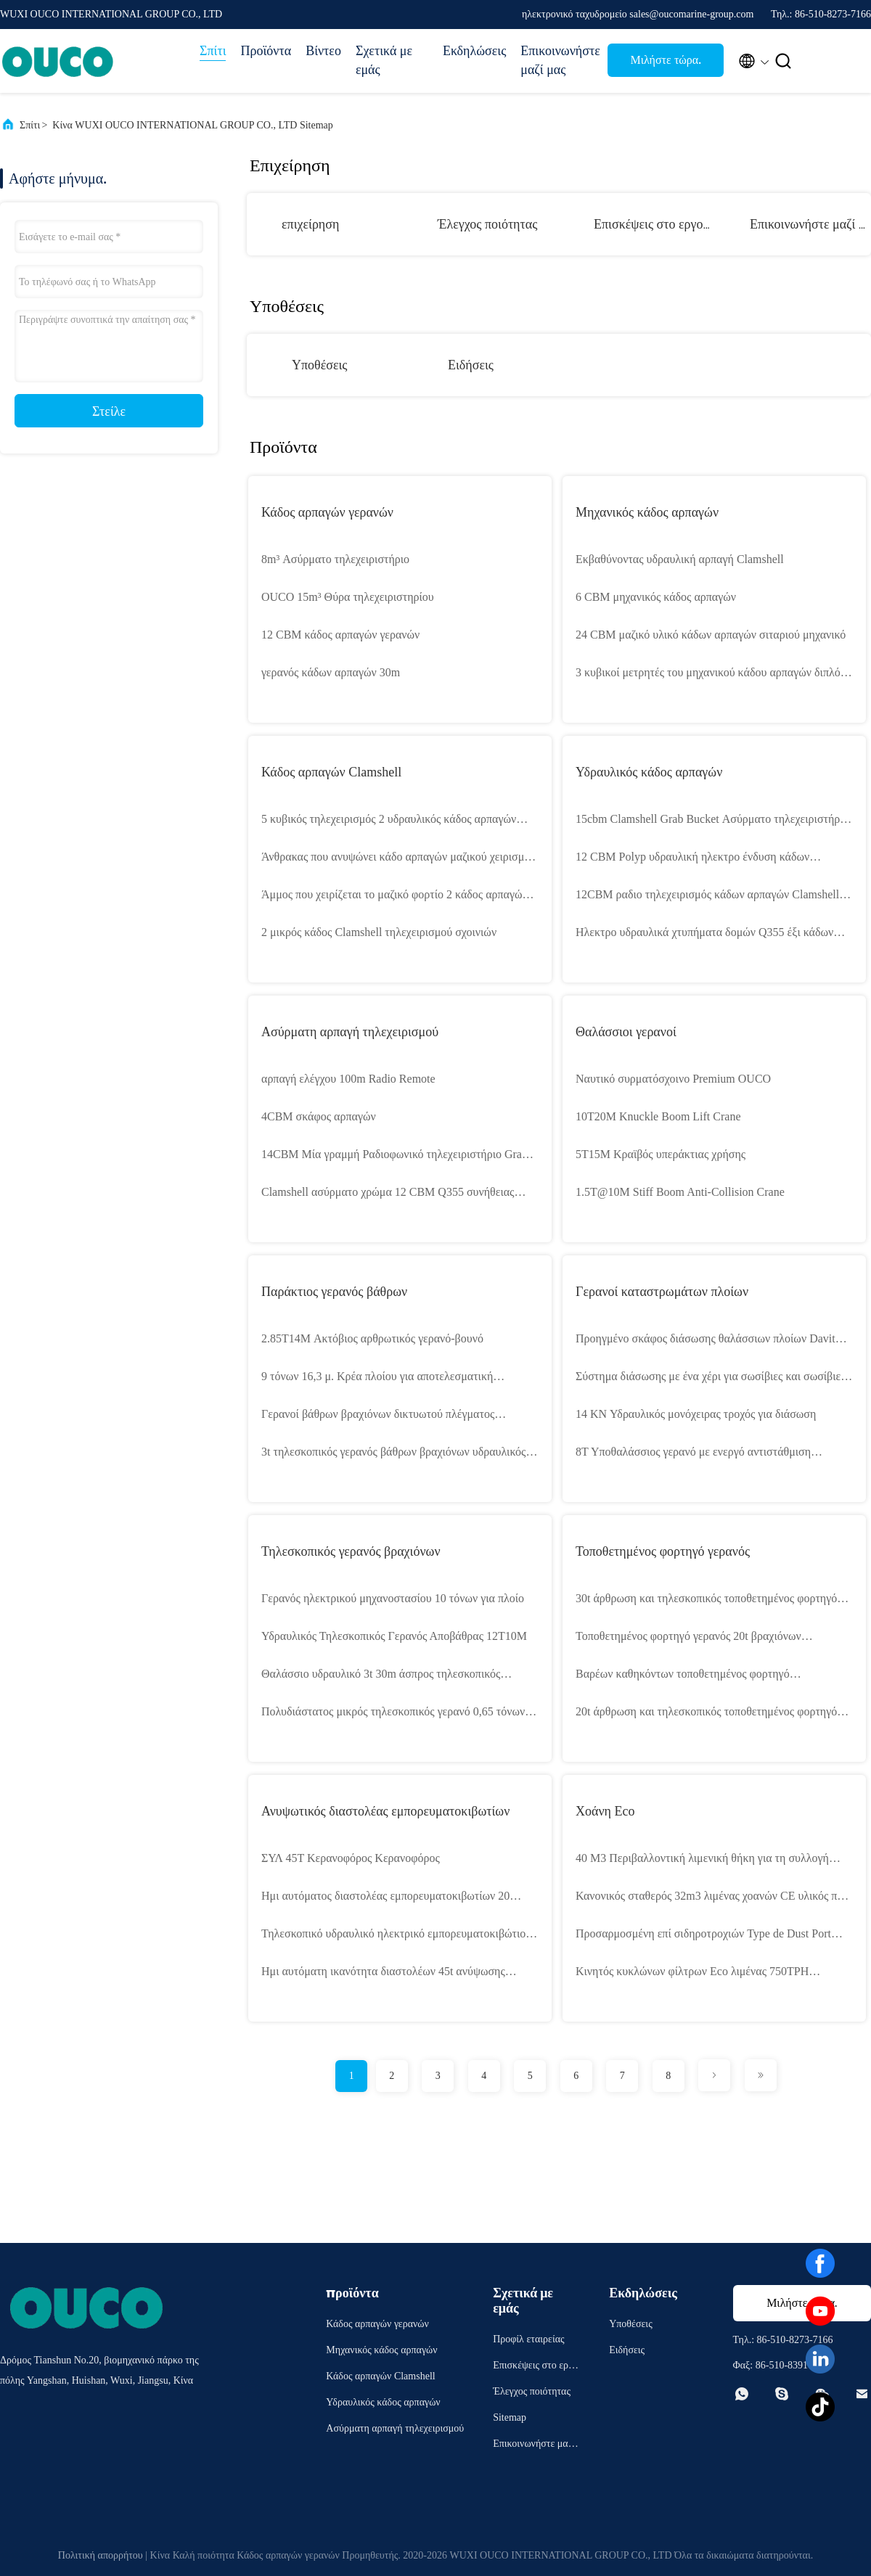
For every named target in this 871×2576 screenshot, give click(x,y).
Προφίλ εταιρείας (528, 2339)
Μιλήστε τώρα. (665, 60)
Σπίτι (213, 51)
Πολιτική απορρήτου (100, 2555)
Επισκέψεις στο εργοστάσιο (666, 224)
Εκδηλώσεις (474, 51)
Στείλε (109, 411)
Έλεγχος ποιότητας (487, 224)
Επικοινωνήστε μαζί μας (556, 60)
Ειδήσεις (471, 365)
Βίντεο (323, 51)
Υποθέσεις (320, 365)
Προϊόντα (265, 51)
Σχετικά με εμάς (384, 60)
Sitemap (509, 2417)
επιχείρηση (310, 224)
